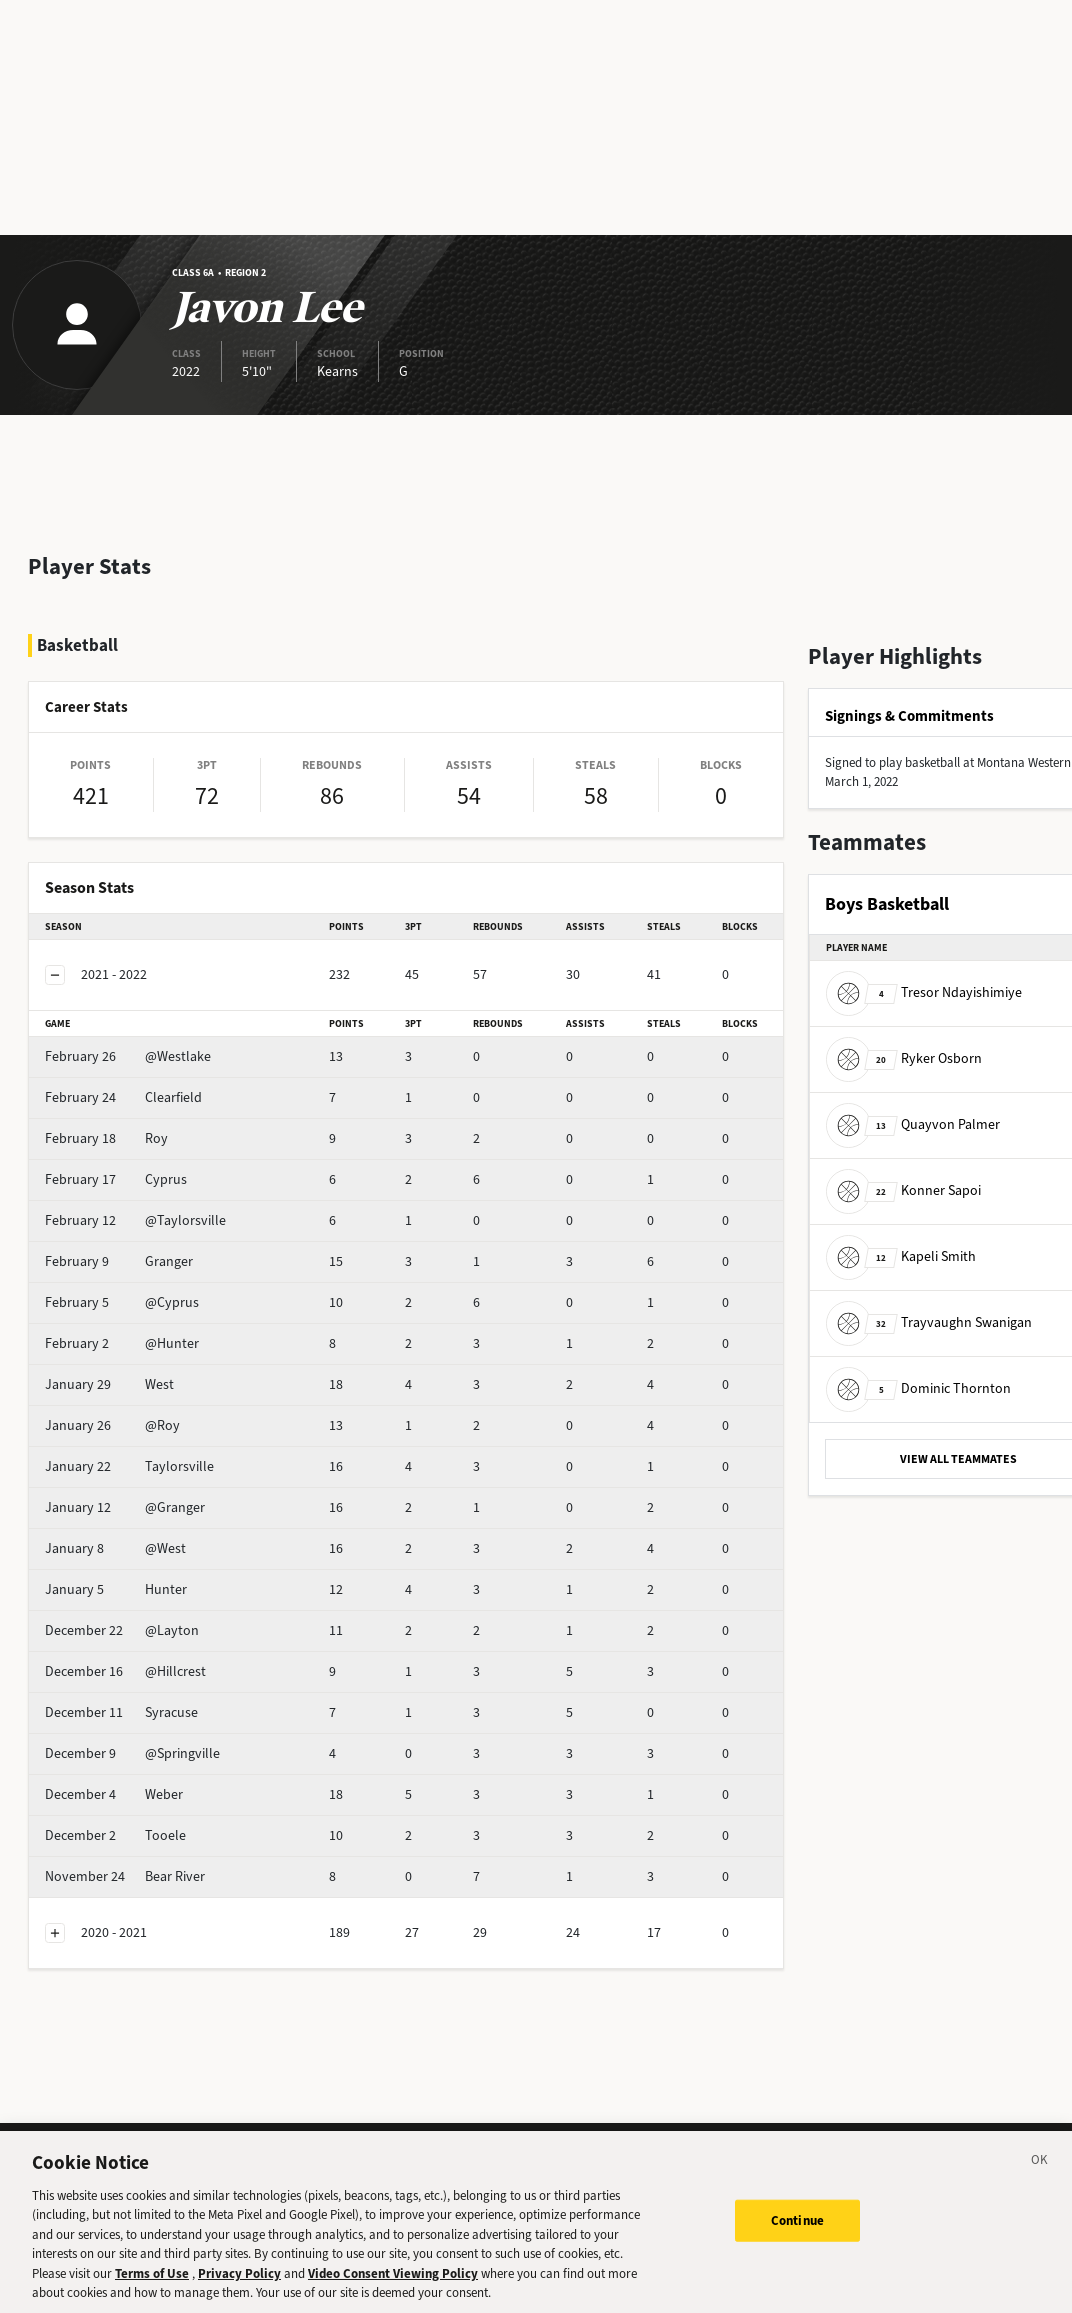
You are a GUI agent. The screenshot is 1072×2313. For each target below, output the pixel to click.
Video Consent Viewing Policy (393, 2290)
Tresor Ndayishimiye (924, 992)
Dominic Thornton (918, 1388)
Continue (797, 2237)
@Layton (122, 1630)
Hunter (116, 1589)
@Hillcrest (125, 1671)
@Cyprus (122, 1302)
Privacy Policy (239, 2290)
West (109, 1384)
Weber (114, 1794)
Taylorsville (129, 1466)
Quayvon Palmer (913, 1124)
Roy (106, 1138)
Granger (119, 1261)
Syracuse (121, 1712)
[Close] (1040, 2180)
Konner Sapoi (903, 1190)
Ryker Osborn (904, 1058)
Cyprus (116, 1179)
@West (115, 1548)
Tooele (115, 1835)
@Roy (112, 1425)
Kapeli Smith (901, 1256)
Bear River (125, 1876)
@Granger (125, 1507)
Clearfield (123, 1097)
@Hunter (122, 1343)
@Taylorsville (135, 1220)
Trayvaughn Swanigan (929, 1322)
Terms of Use (152, 2290)
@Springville (132, 1753)
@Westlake (128, 1056)
